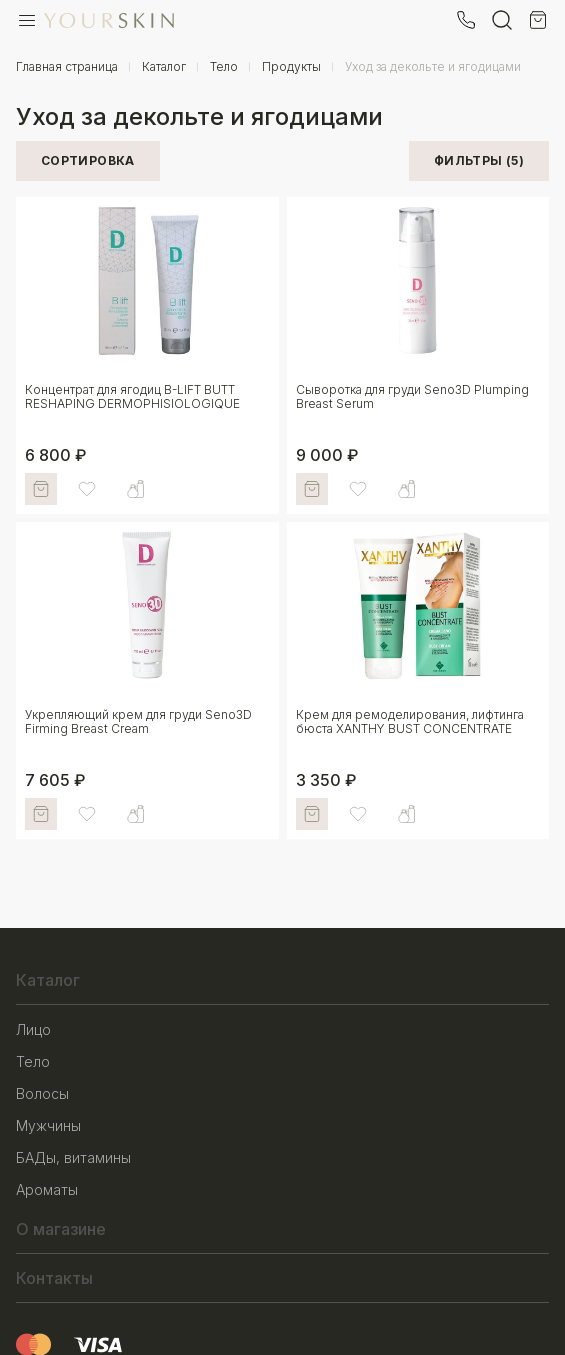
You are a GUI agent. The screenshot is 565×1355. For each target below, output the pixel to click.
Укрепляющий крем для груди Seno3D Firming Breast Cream (138, 721)
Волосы (42, 1093)
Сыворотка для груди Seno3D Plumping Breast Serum (412, 396)
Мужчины (48, 1125)
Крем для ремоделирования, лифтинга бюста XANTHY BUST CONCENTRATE (410, 721)
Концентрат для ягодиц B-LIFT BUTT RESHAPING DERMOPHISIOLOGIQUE (132, 396)
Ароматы (47, 1189)
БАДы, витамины (73, 1157)
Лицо (33, 1029)
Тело (33, 1061)
